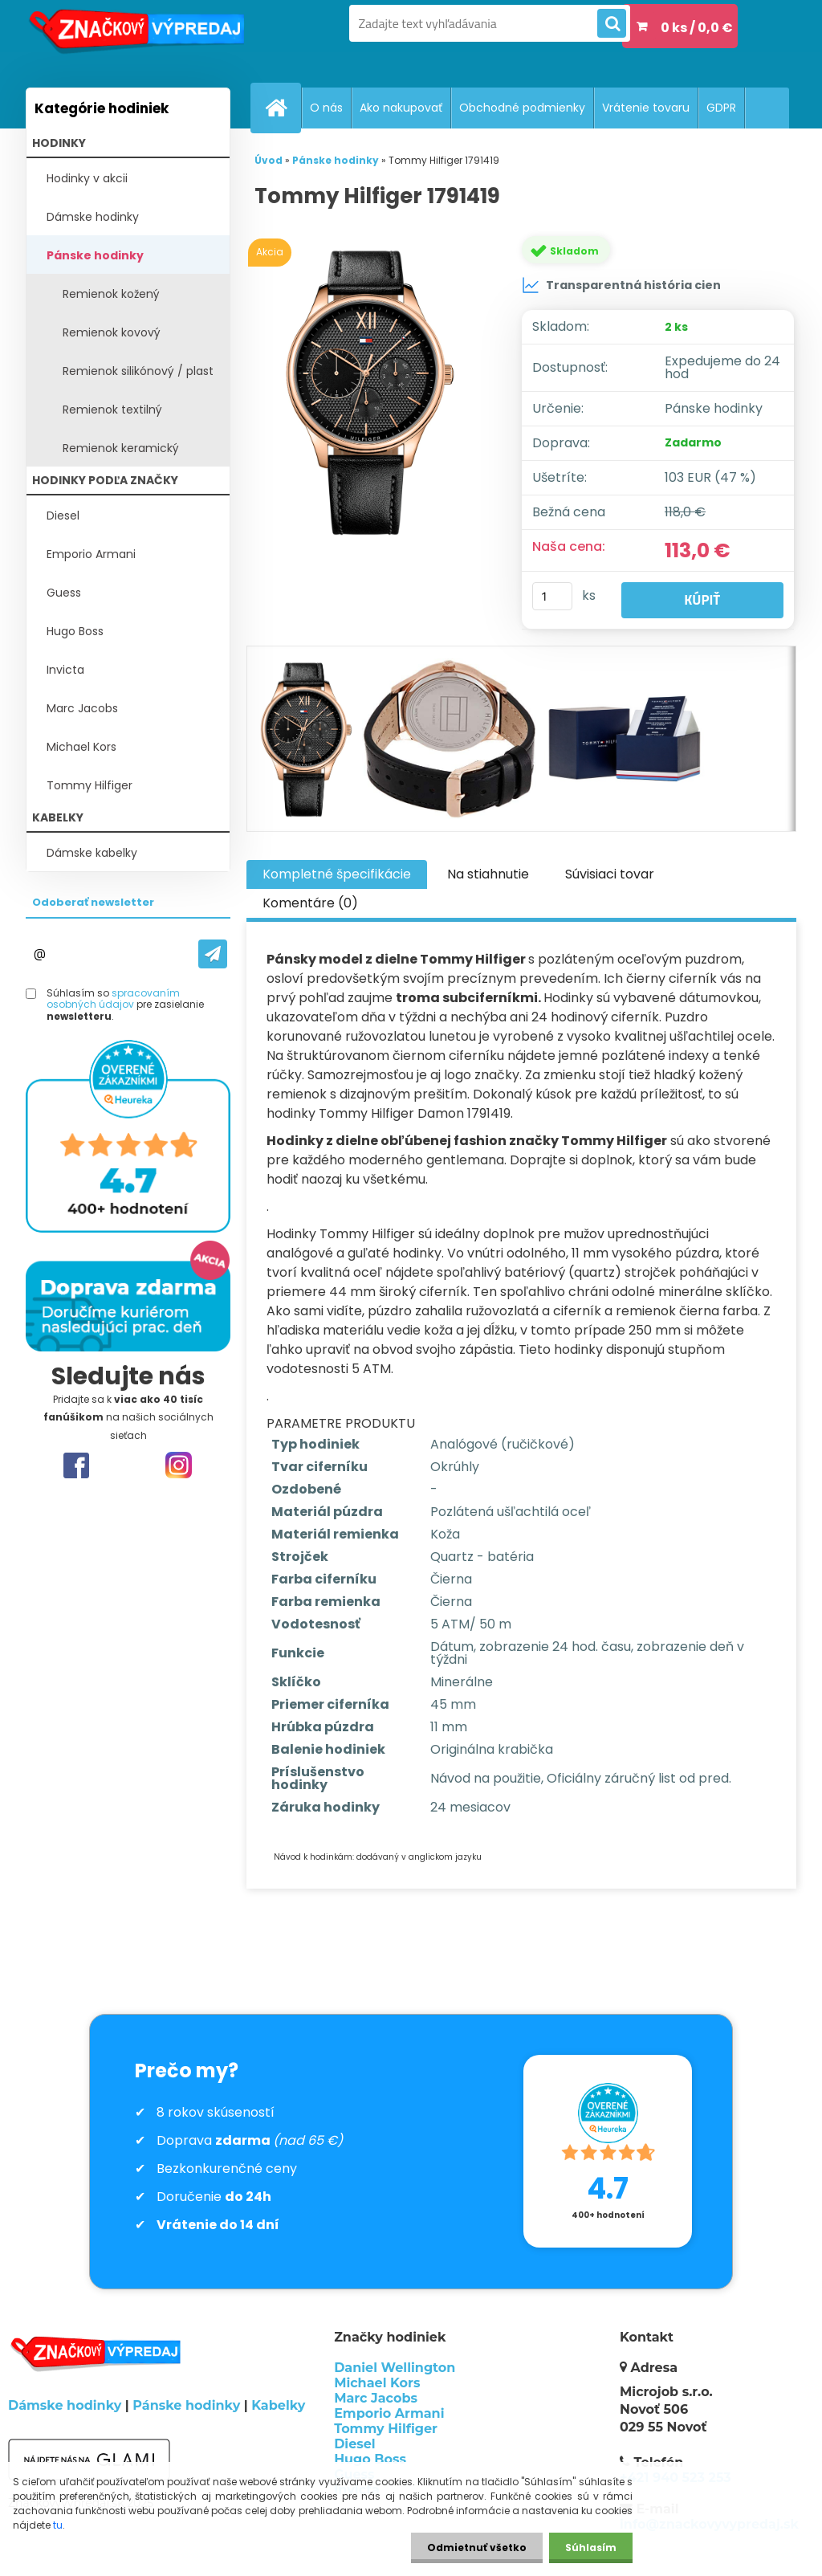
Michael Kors (81, 747)
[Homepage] (282, 108)
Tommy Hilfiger (89, 785)
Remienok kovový (112, 332)
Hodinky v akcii (87, 178)
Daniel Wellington (394, 2367)
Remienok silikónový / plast (138, 371)
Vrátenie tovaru (646, 108)
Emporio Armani (91, 554)
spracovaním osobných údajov (113, 998)
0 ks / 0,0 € (697, 27)
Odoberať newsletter (93, 902)
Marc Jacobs (82, 708)
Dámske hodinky (93, 217)
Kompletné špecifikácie (336, 874)
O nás (326, 108)
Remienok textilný (112, 409)
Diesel (63, 515)
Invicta (65, 670)
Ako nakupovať (401, 108)
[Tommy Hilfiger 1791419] (374, 391)
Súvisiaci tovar (609, 874)
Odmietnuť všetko (477, 2547)
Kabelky (278, 2405)
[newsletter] (212, 954)
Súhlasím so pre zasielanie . (125, 1005)
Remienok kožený (111, 294)
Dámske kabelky (92, 853)
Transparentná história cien (621, 285)
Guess (64, 593)
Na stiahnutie (488, 874)
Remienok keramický (121, 448)
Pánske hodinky (95, 255)
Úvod (268, 160)
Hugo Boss (75, 631)
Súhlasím (590, 2547)
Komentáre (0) (310, 903)
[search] (611, 24)
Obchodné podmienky (522, 108)
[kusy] (552, 596)
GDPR (721, 108)
